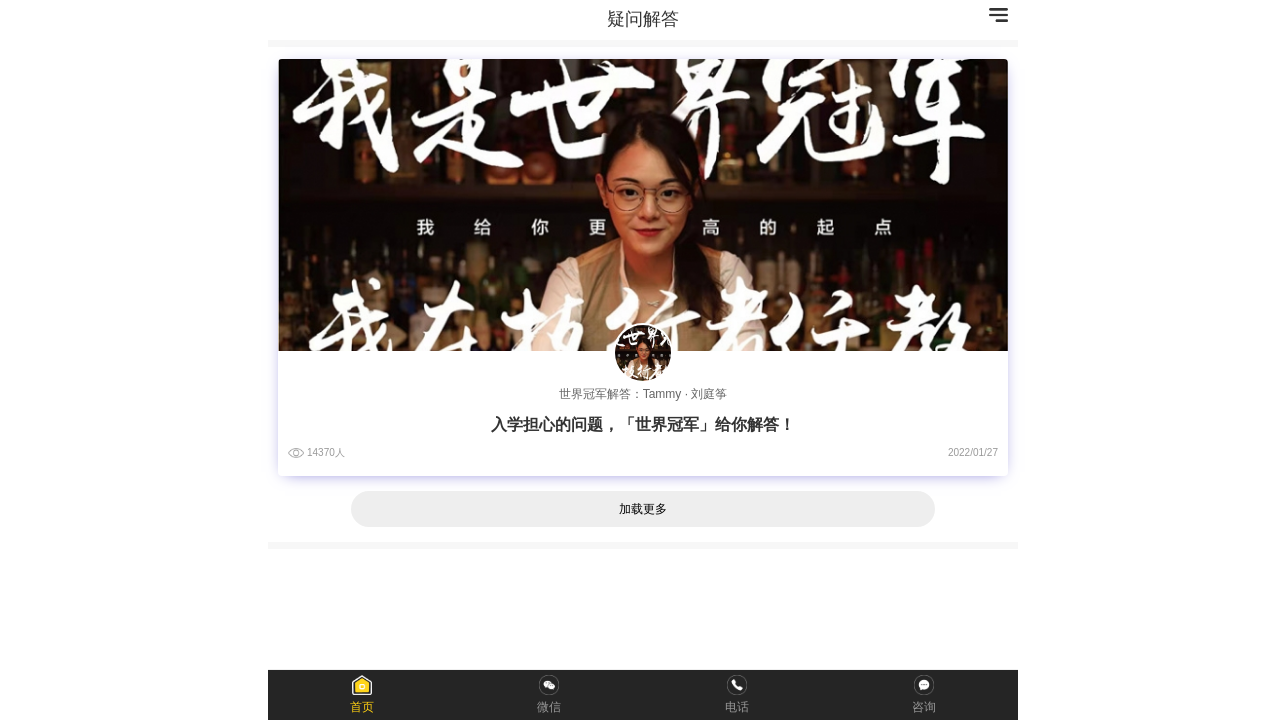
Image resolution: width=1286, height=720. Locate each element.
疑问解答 (643, 19)
